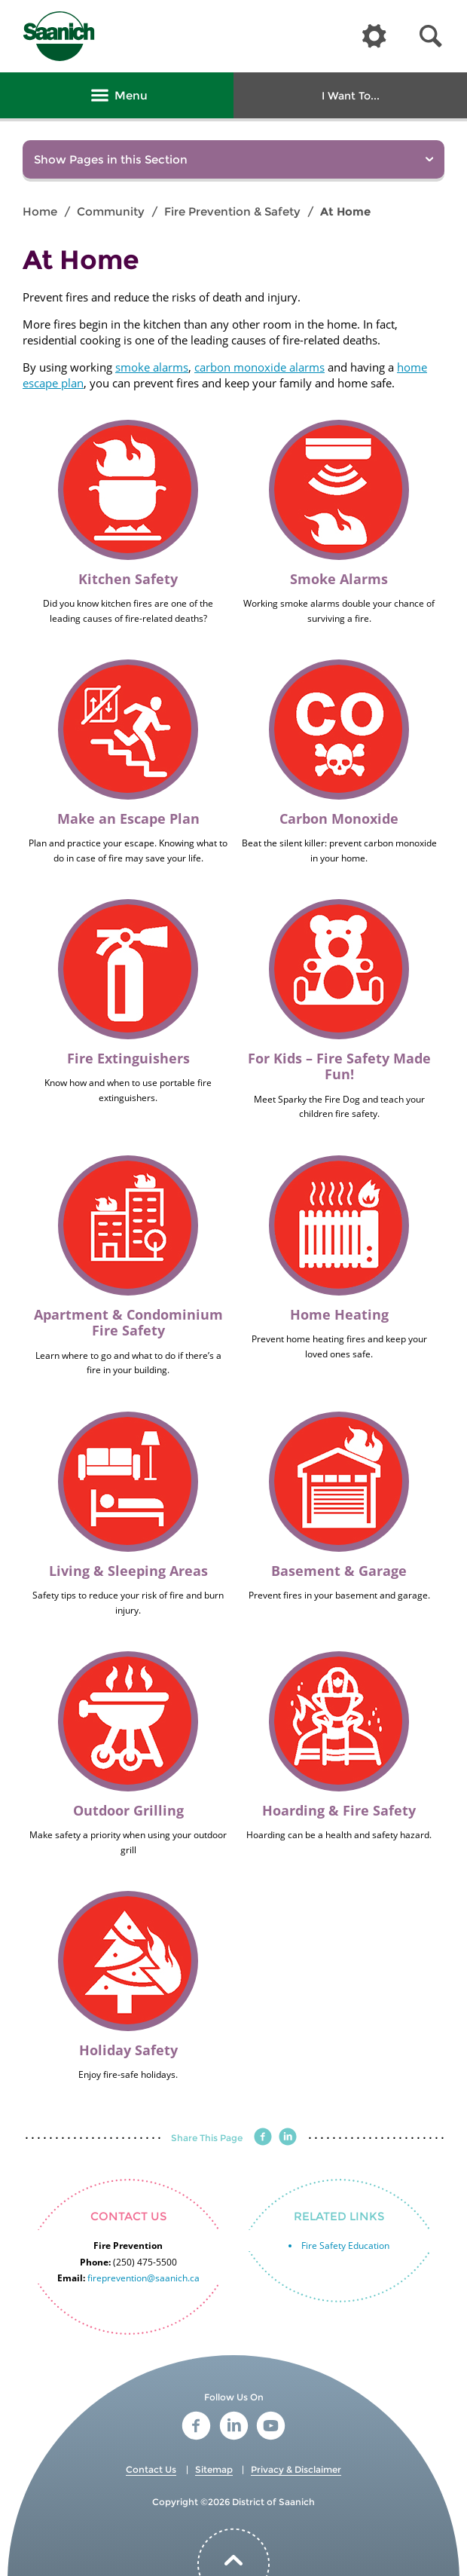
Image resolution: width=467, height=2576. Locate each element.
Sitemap (214, 2469)
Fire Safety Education (345, 2245)
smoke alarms (151, 367)
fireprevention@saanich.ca (143, 2278)
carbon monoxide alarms (259, 367)
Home (40, 211)
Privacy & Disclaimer (296, 2469)
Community (111, 211)
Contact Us (151, 2469)
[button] (431, 36)
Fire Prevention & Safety (232, 211)
